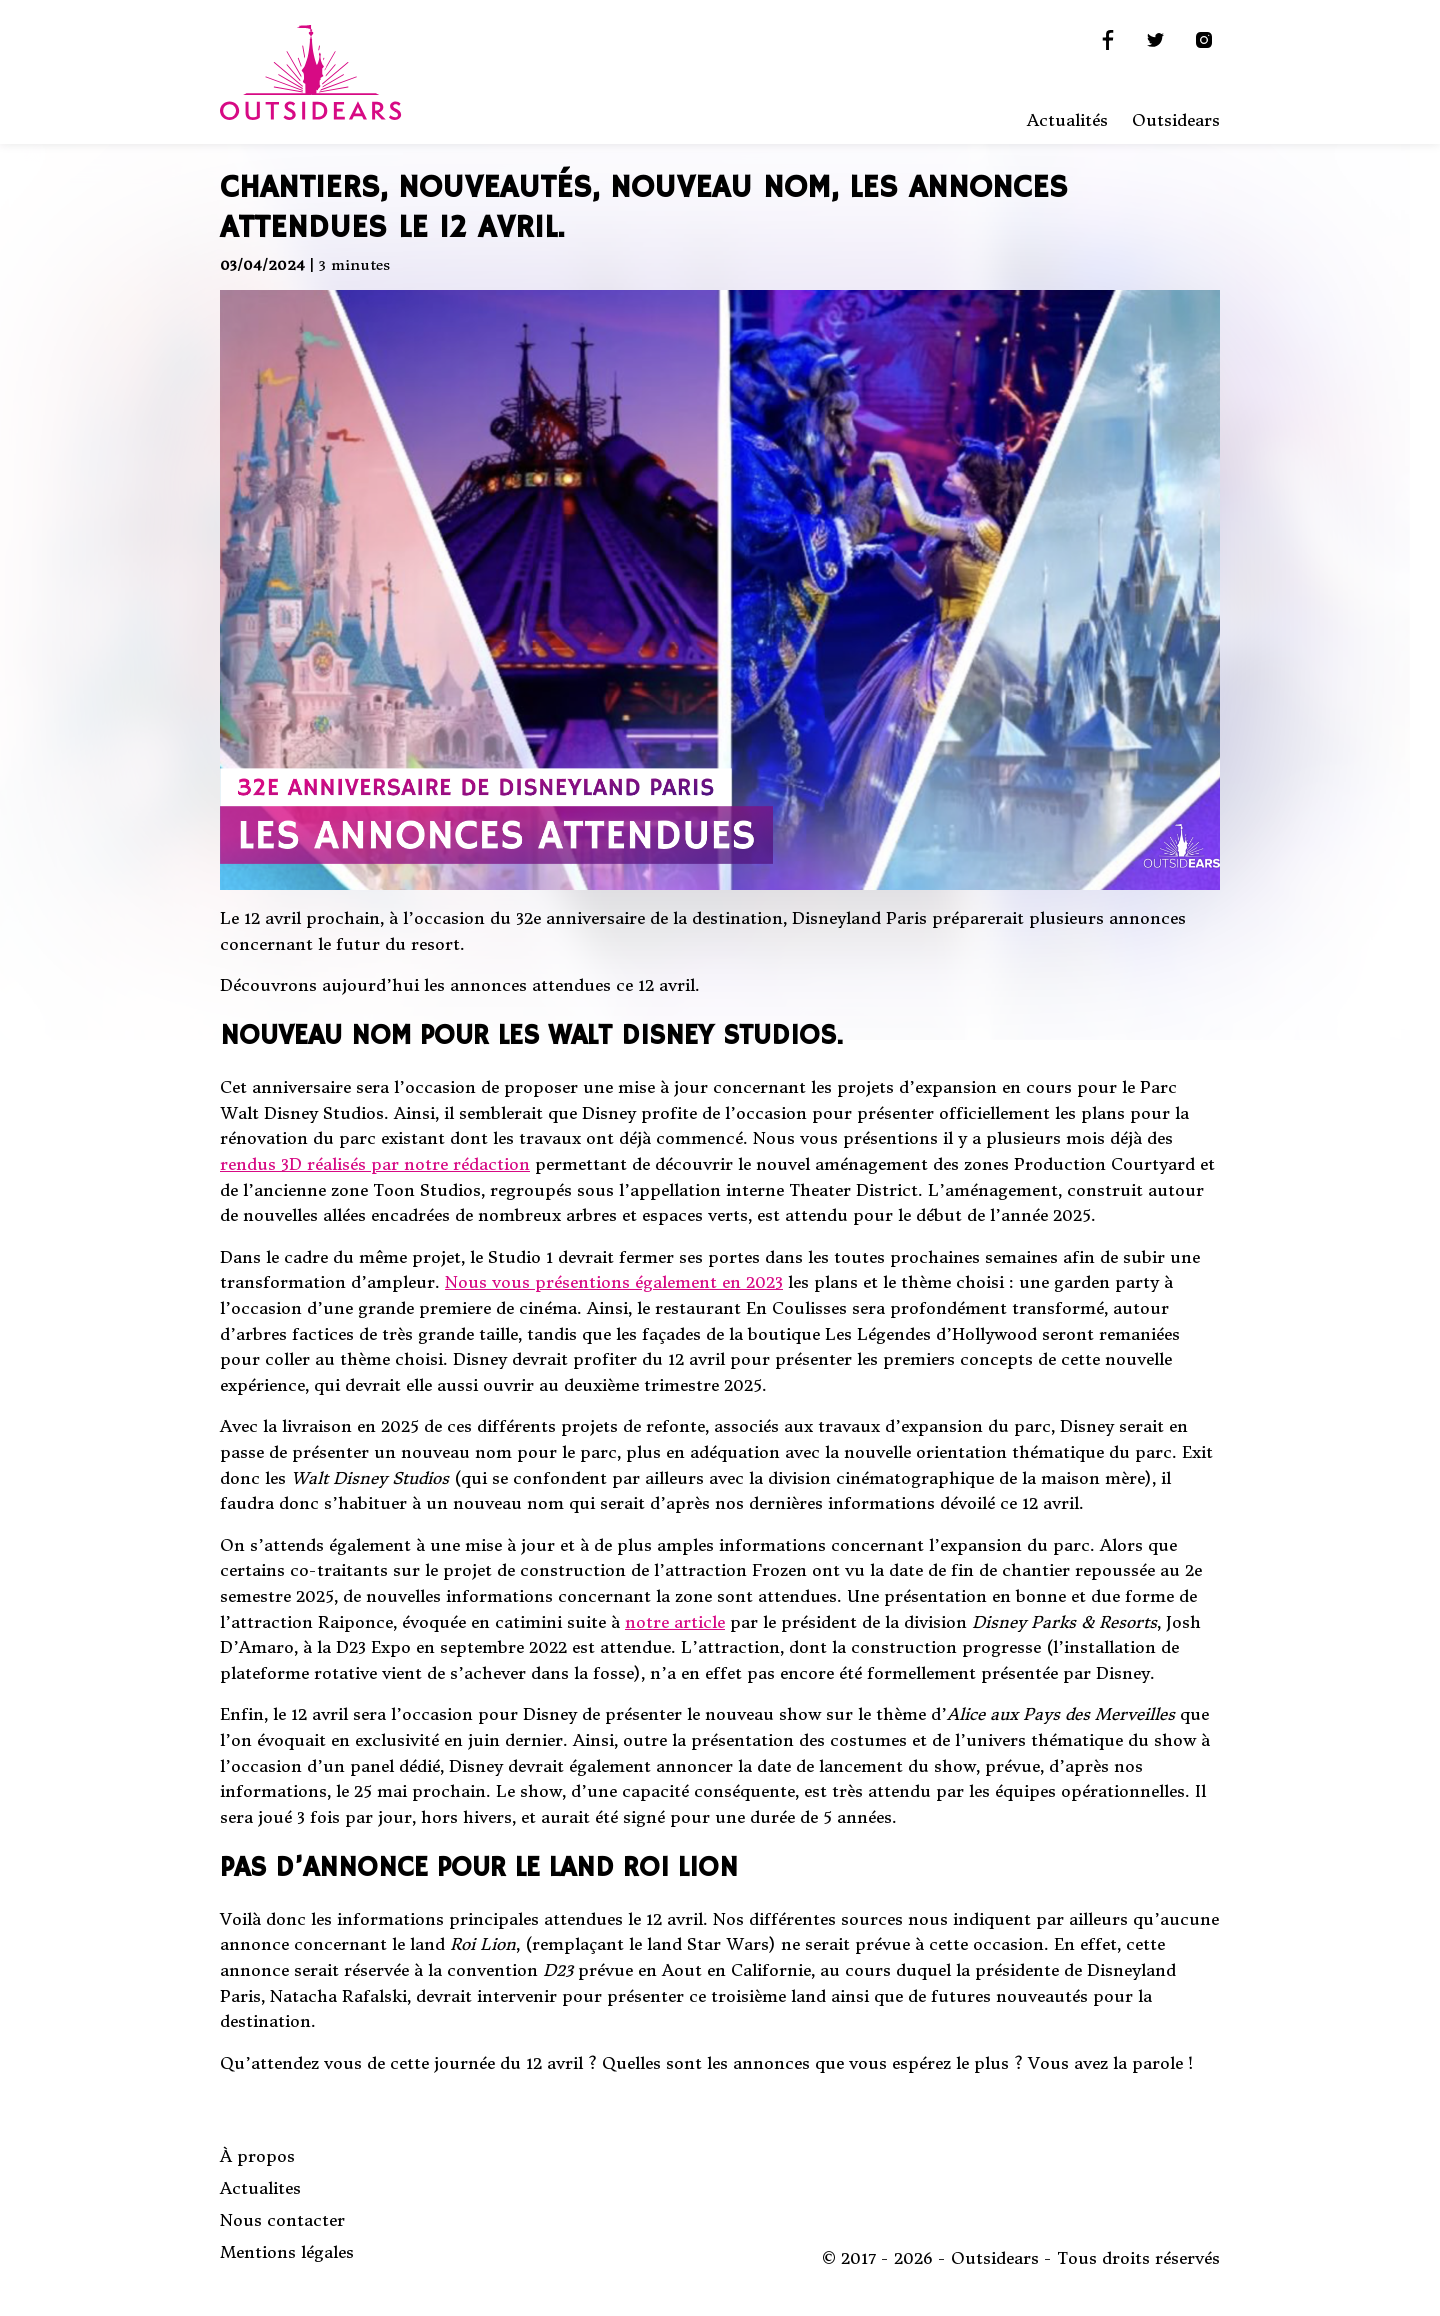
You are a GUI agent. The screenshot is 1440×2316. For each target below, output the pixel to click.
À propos (257, 2156)
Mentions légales (287, 2252)
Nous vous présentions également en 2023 (614, 1282)
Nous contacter (282, 2220)
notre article (675, 1622)
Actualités (1067, 120)
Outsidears (1176, 120)
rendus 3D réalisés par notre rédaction (375, 1164)
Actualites (260, 2188)
